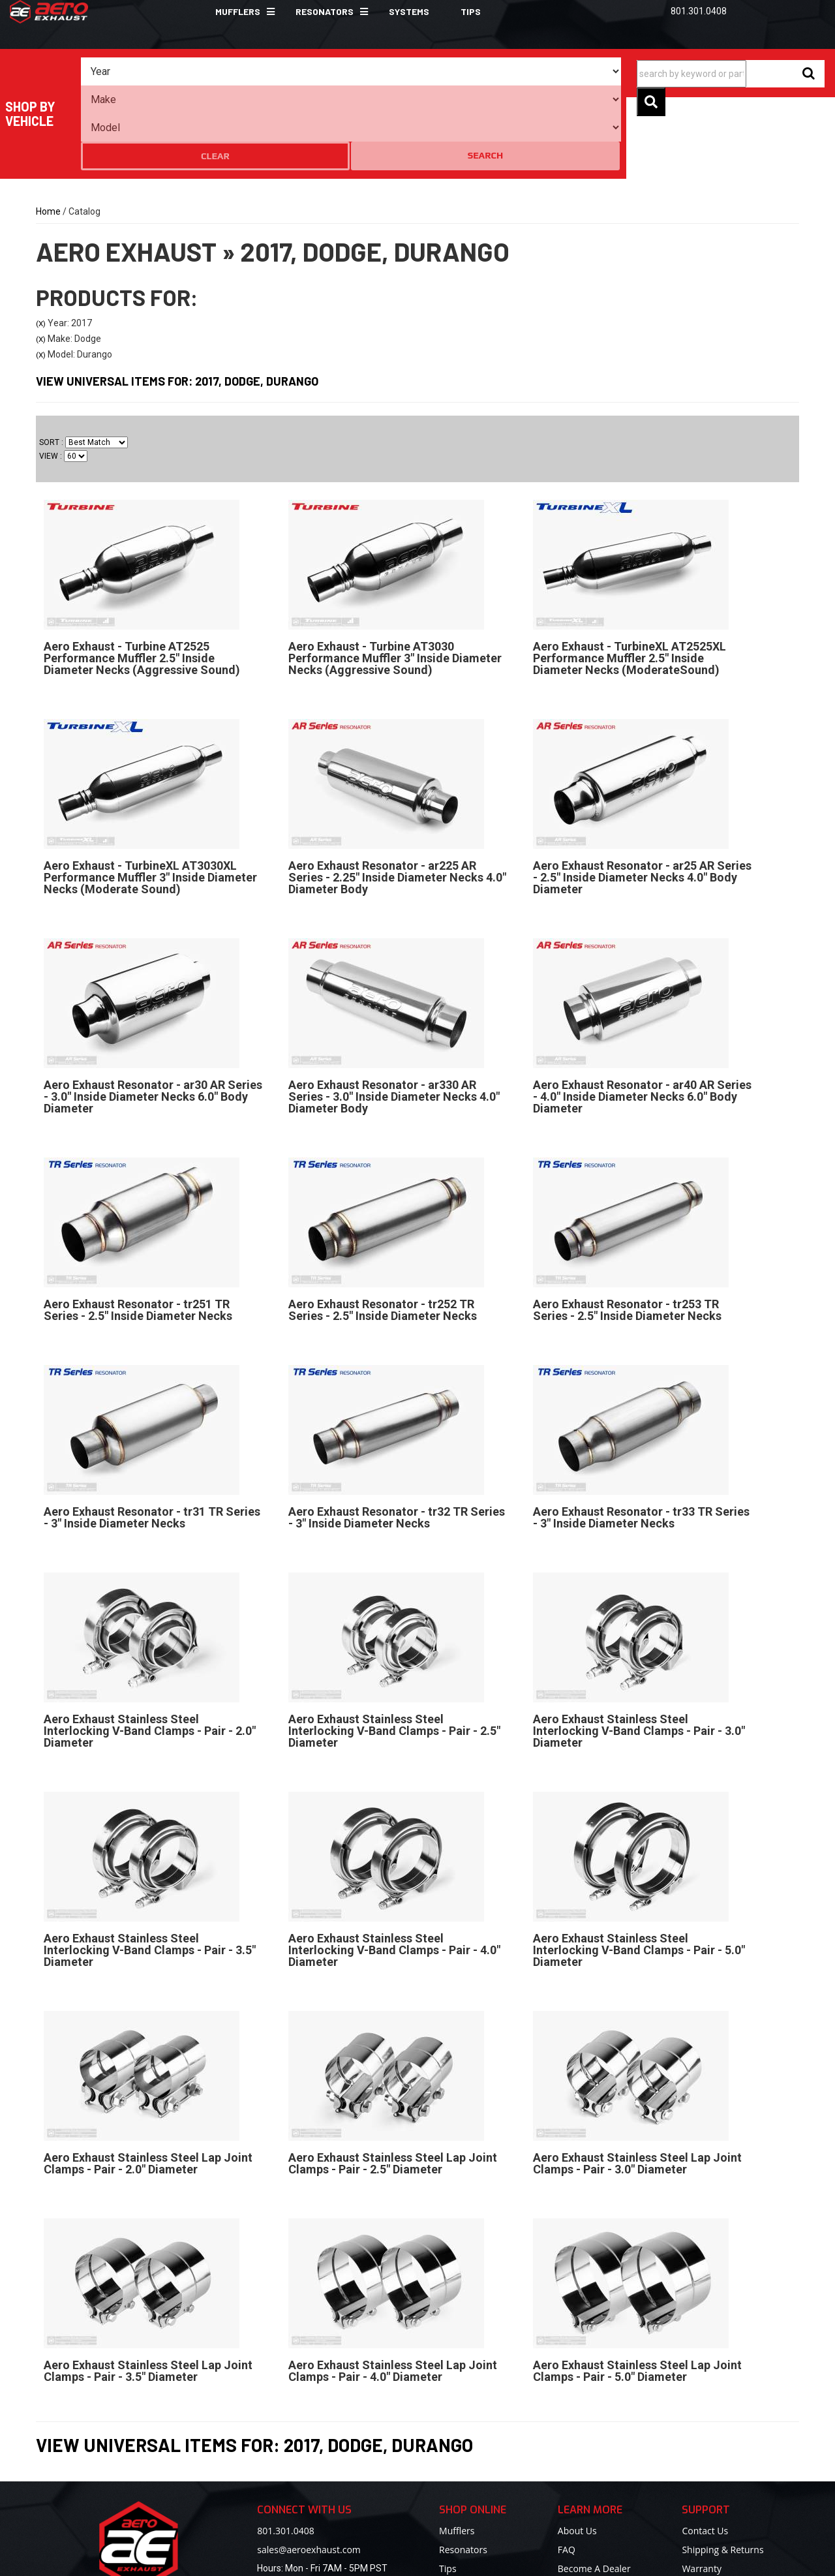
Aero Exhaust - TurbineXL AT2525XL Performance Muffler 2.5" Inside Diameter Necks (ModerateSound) (629, 583)
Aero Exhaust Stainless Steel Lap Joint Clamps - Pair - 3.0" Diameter (637, 2088)
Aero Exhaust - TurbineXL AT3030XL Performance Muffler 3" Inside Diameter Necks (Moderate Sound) (150, 802)
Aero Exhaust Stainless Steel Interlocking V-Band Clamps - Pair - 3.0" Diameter (639, 1655)
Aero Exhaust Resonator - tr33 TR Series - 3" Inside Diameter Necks (641, 1442)
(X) (41, 248)
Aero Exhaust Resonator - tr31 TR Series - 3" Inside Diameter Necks (152, 1442)
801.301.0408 (285, 2456)
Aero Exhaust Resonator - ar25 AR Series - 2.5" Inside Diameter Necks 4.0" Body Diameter (642, 802)
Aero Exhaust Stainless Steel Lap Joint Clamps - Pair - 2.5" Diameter (392, 2088)
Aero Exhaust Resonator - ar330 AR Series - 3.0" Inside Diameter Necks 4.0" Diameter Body (394, 1021)
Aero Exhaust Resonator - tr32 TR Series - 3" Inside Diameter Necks (396, 1442)
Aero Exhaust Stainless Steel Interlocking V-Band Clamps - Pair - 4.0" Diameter (394, 1875)
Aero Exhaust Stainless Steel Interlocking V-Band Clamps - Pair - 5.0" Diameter (639, 1875)
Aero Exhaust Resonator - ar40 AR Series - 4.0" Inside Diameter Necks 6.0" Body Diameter (642, 1021)
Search (594, 71)
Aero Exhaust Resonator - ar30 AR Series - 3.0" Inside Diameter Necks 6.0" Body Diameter (153, 1021)
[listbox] (153, 71)
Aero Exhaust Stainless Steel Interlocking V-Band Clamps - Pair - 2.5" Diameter (394, 1655)
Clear (543, 72)
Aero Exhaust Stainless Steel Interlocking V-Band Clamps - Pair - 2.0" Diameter (150, 1655)
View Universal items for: (177, 306)
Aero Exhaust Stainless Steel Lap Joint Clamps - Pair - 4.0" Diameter (392, 2295)
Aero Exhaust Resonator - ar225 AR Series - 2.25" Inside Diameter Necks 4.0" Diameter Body (397, 802)
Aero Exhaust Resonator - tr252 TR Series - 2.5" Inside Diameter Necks (382, 1235)
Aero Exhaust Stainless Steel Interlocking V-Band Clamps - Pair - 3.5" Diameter (150, 1875)
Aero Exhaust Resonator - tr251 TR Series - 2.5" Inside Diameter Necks (138, 1235)
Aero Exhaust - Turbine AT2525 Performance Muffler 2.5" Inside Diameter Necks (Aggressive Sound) (142, 583)
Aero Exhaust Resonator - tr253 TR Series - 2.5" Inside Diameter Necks (627, 1235)
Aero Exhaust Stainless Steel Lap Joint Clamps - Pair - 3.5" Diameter (148, 2295)
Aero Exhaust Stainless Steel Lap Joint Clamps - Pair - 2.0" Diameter (148, 2088)
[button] (239, 12)
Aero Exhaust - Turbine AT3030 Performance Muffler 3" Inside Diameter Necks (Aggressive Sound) (395, 583)
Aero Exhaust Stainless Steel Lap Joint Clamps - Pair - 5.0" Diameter (637, 2295)
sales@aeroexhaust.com (308, 2474)
